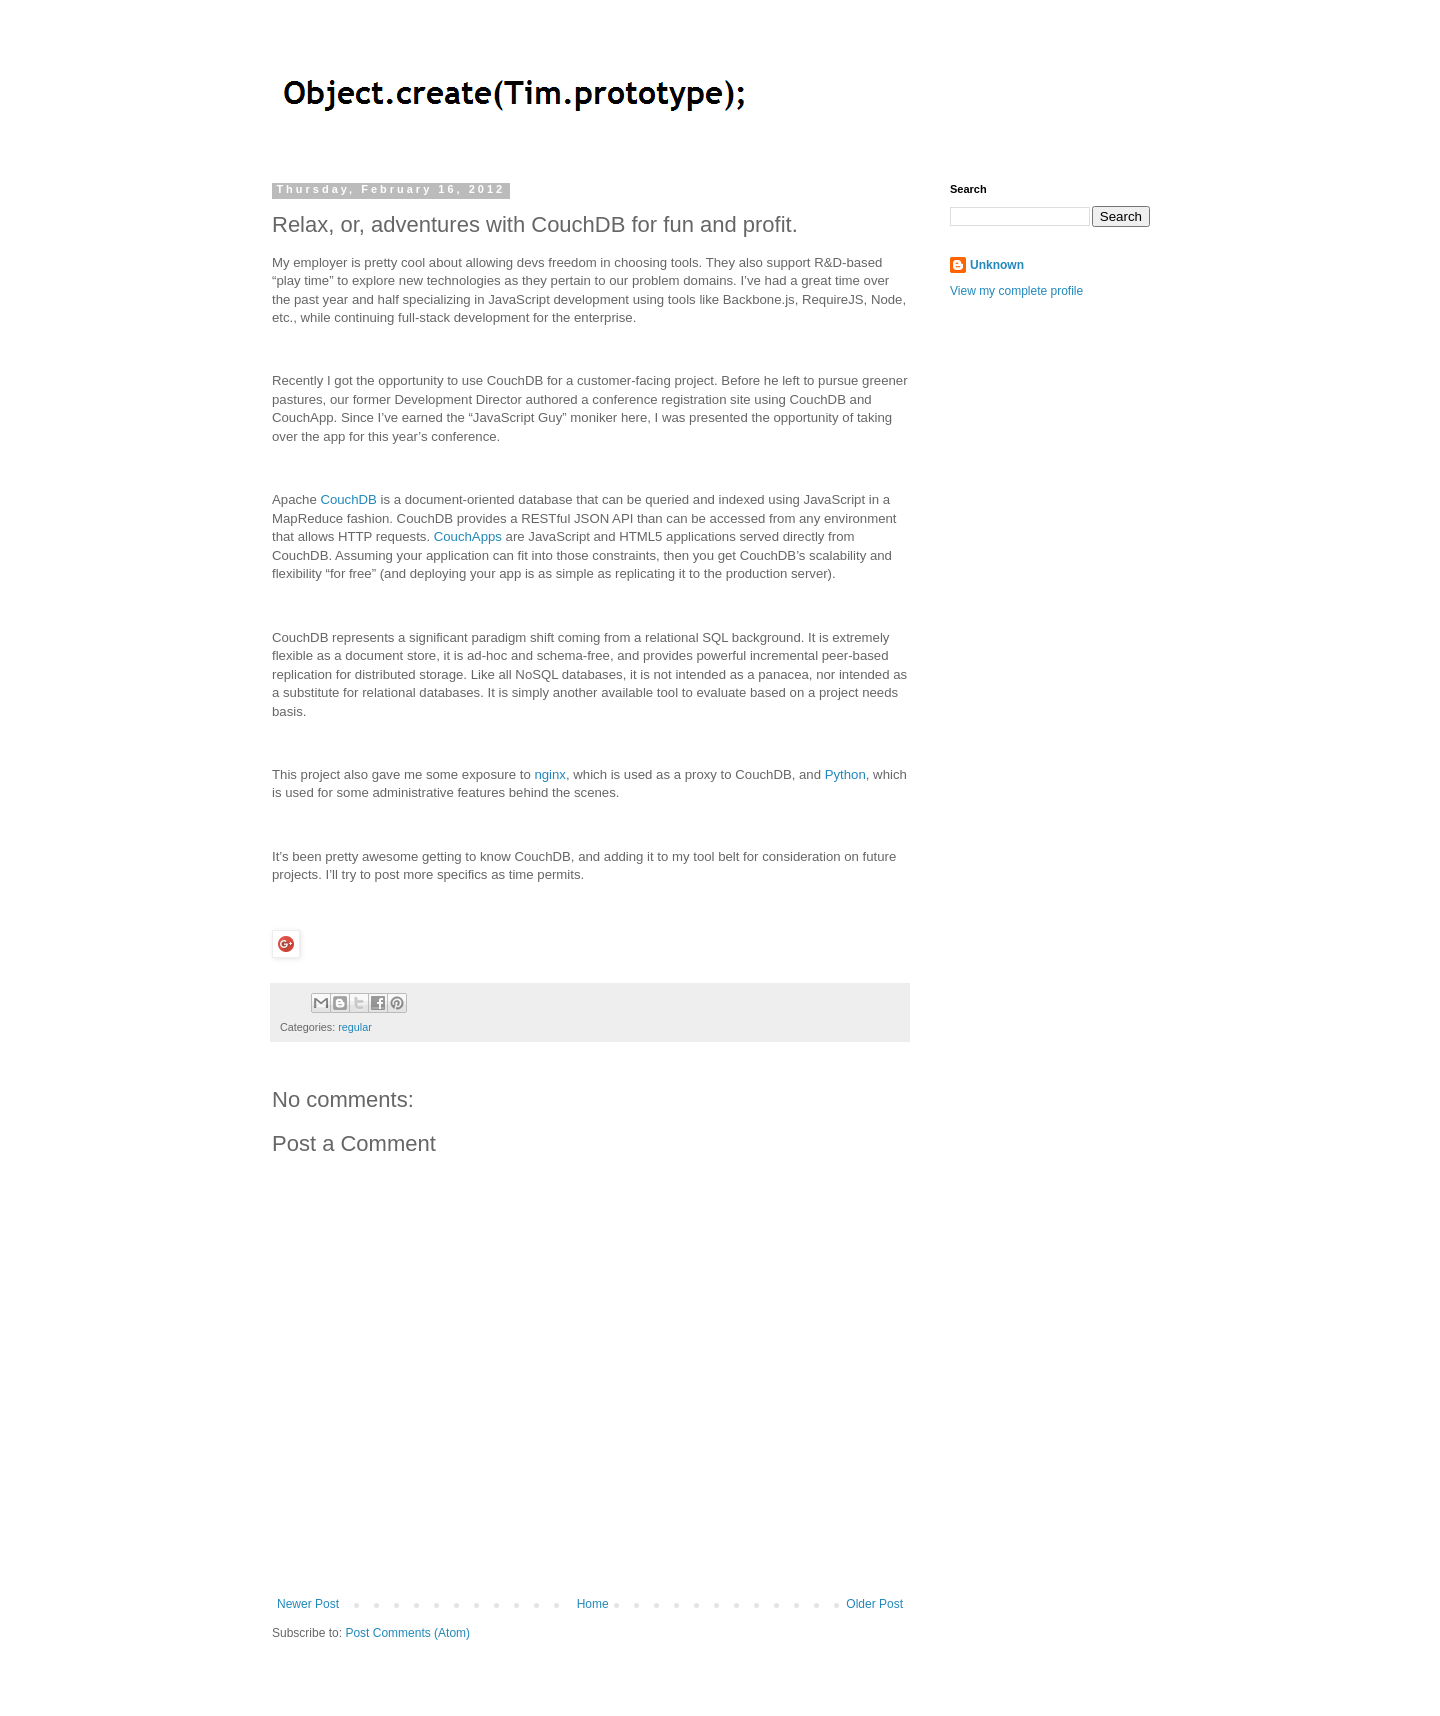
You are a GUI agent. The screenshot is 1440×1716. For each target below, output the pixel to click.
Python (845, 774)
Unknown (997, 265)
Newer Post (308, 1604)
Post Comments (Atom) (407, 1633)
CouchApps (468, 536)
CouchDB (348, 499)
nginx (550, 774)
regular (355, 1027)
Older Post (874, 1604)
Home (593, 1604)
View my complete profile (1016, 291)
